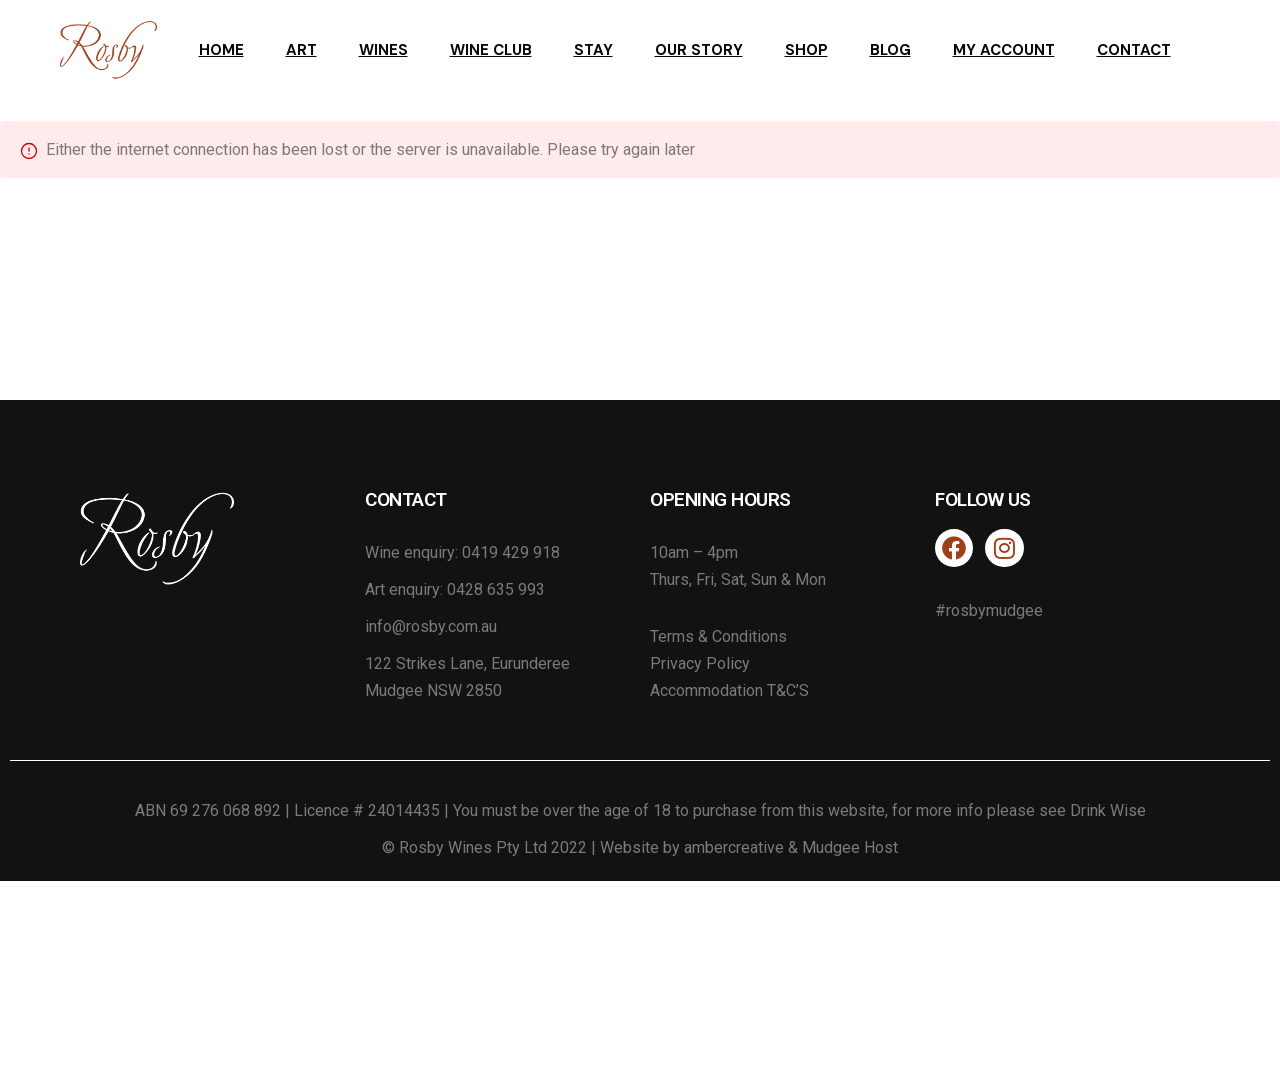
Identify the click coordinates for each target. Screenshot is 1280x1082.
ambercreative (734, 847)
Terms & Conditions (718, 636)
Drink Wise (1108, 810)
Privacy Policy (700, 663)
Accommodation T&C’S (729, 690)
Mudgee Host (850, 847)
